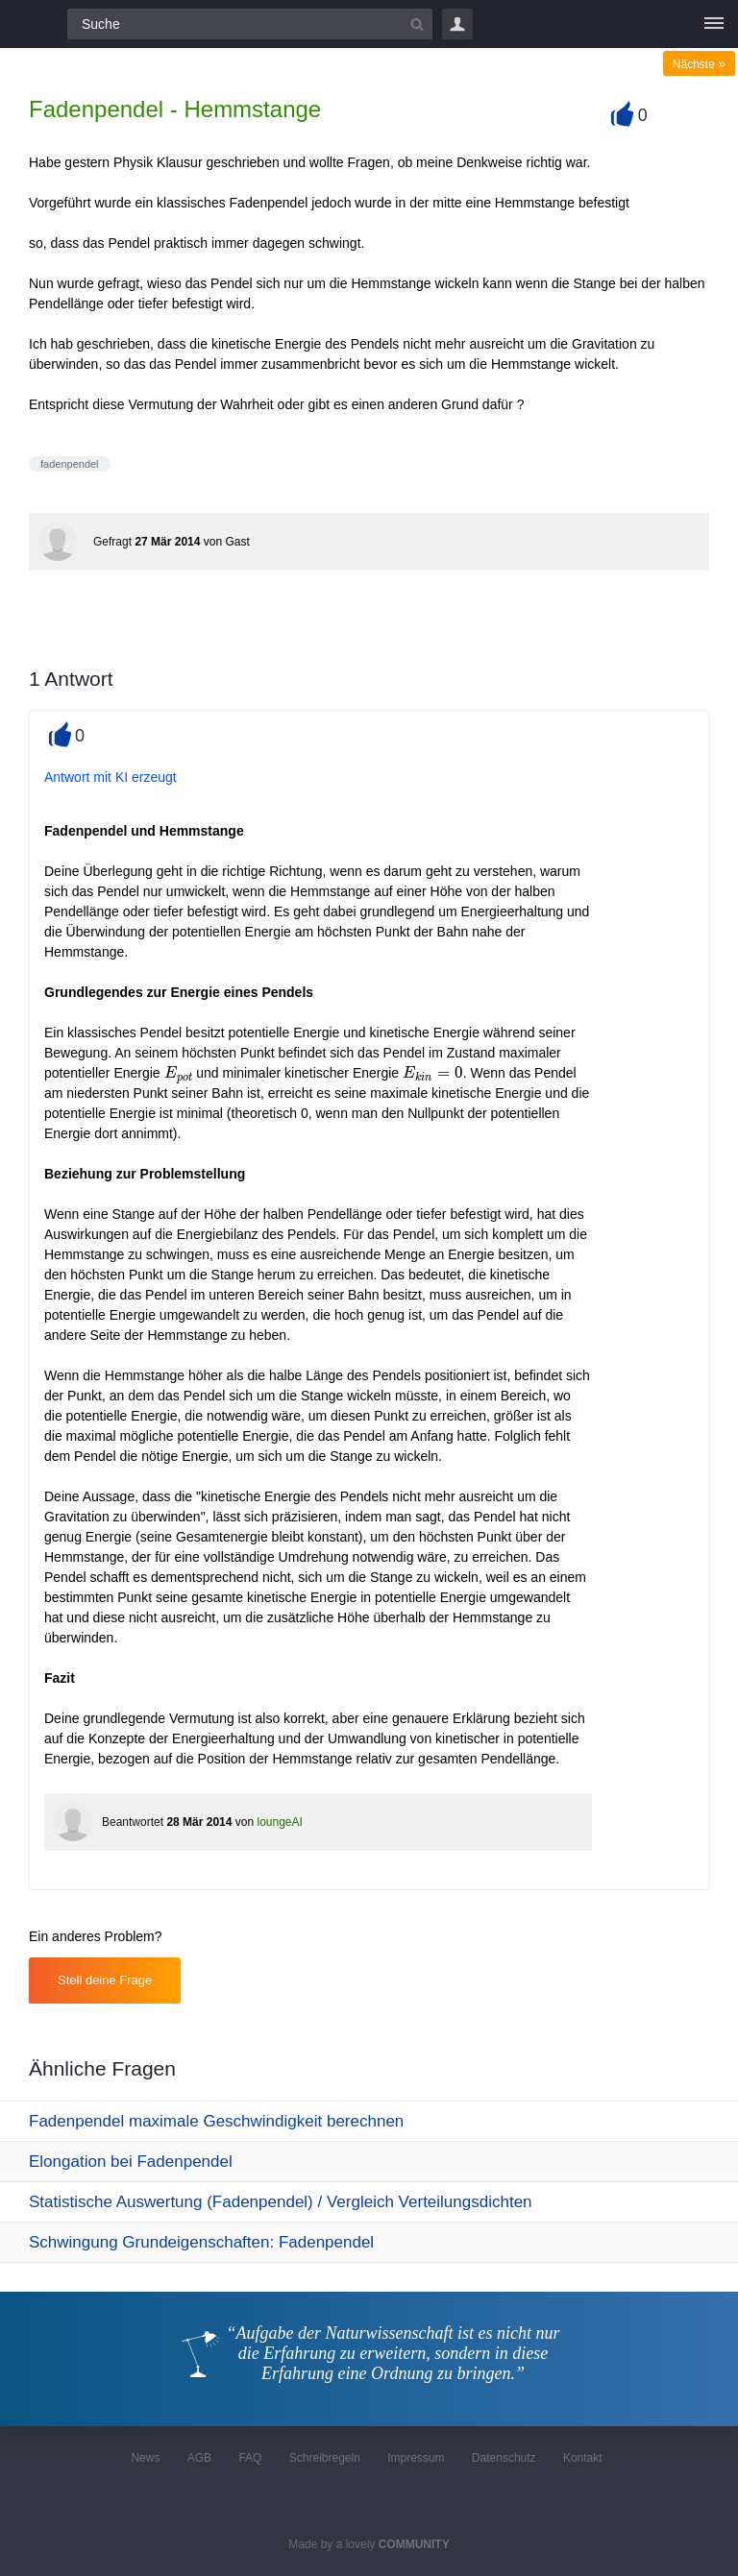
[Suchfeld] (249, 24)
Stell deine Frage (105, 1980)
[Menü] (714, 24)
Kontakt (583, 2458)
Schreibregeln (324, 2458)
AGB (199, 2458)
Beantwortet (132, 1822)
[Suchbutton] (417, 24)
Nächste (699, 64)
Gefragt (112, 541)
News (145, 2458)
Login (457, 24)
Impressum (415, 2458)
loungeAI (279, 1822)
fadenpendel (69, 464)
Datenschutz (504, 2458)
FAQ (249, 2458)
